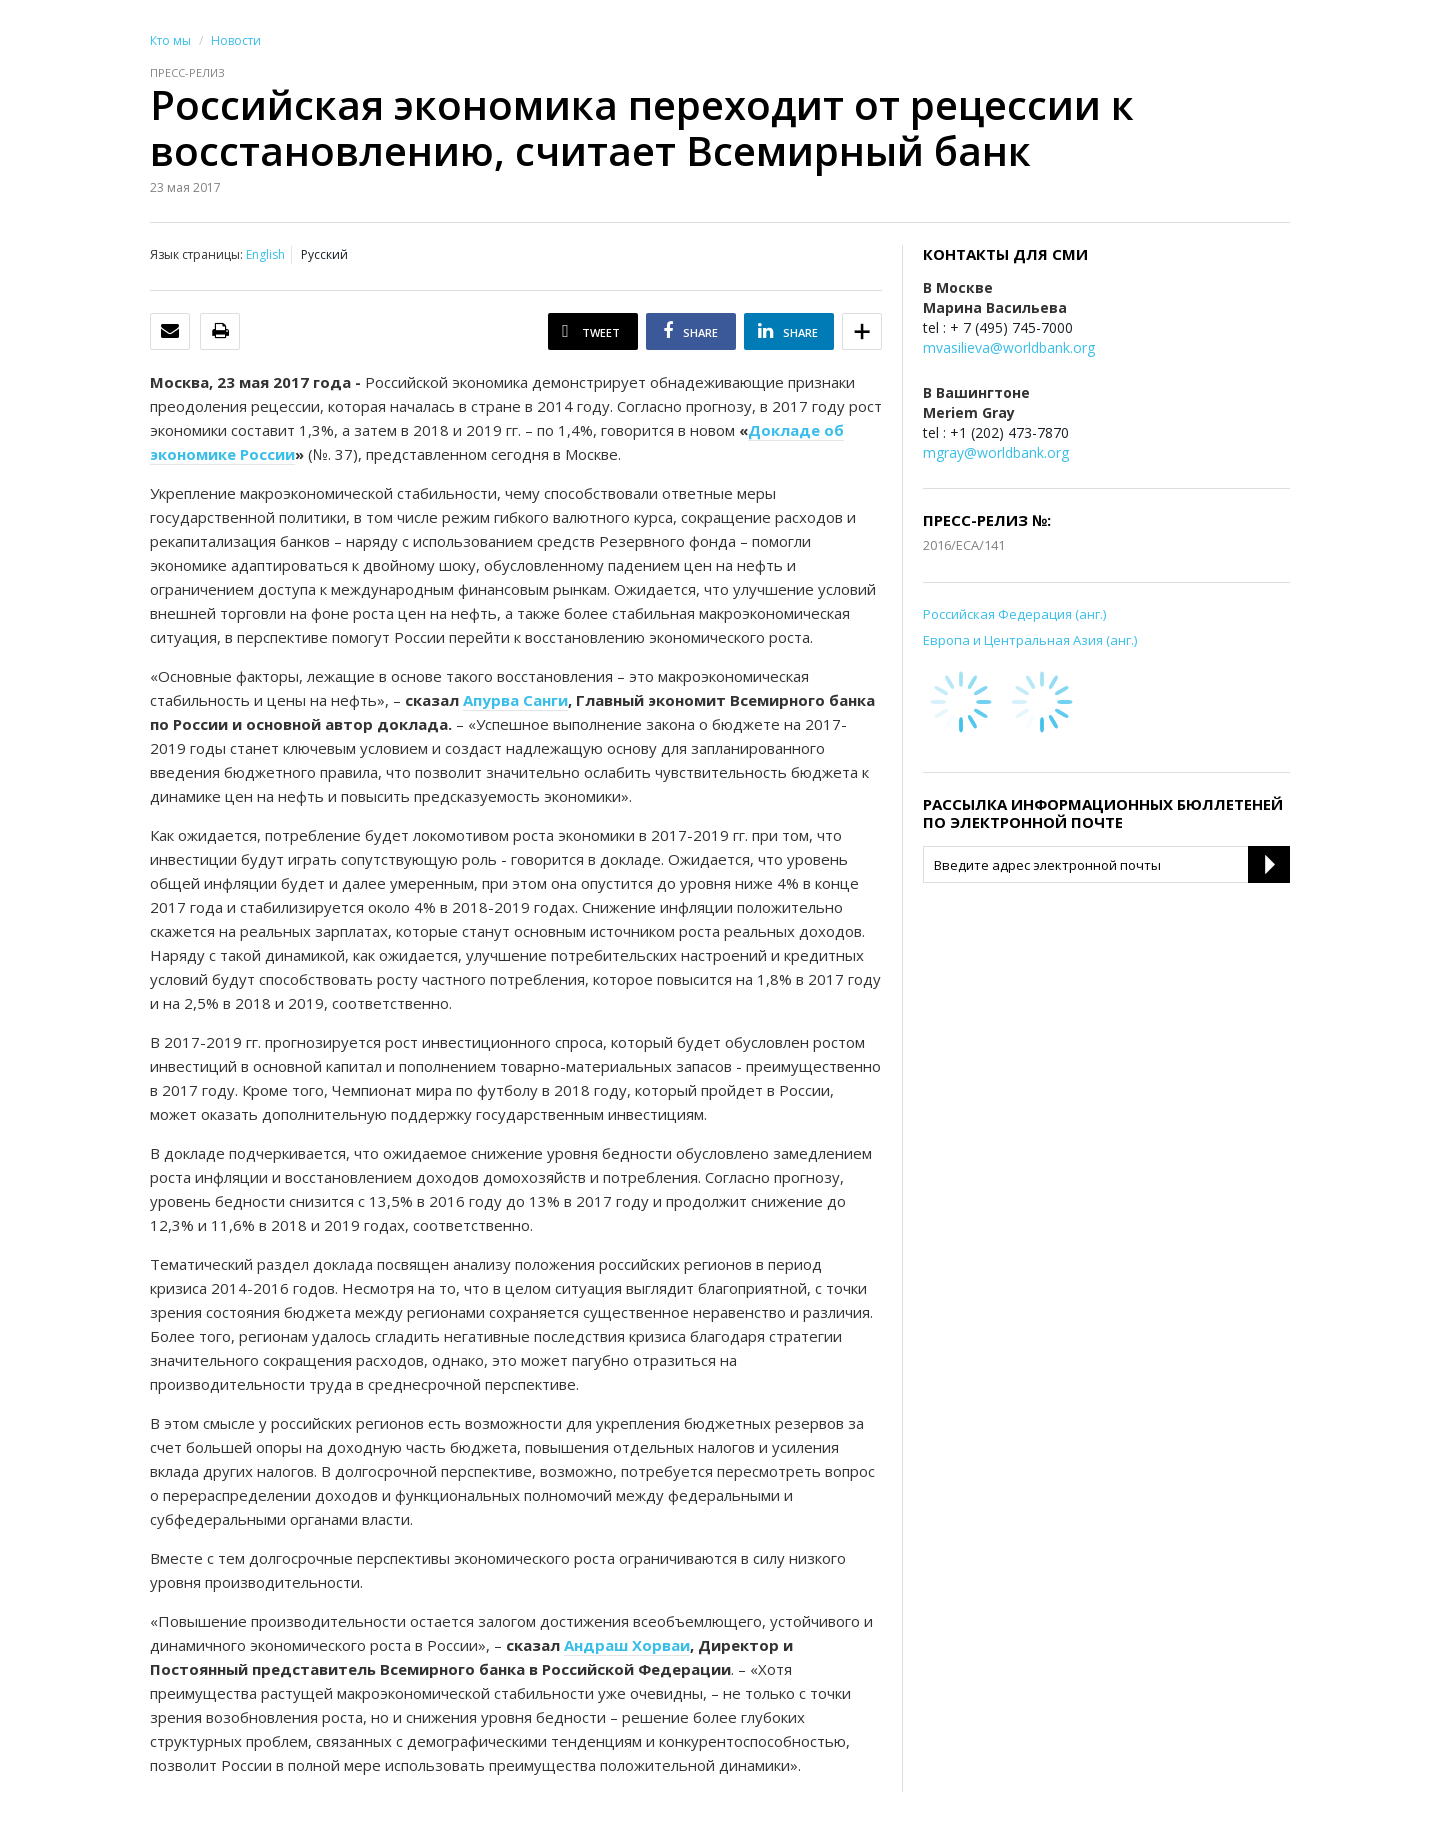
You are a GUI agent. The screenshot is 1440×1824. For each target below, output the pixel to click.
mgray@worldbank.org (996, 452)
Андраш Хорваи (627, 1645)
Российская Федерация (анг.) (1014, 614)
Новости (236, 40)
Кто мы (170, 40)
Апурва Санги (515, 700)
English (265, 254)
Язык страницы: (196, 254)
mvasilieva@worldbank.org (1009, 347)
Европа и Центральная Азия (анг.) (1030, 640)
